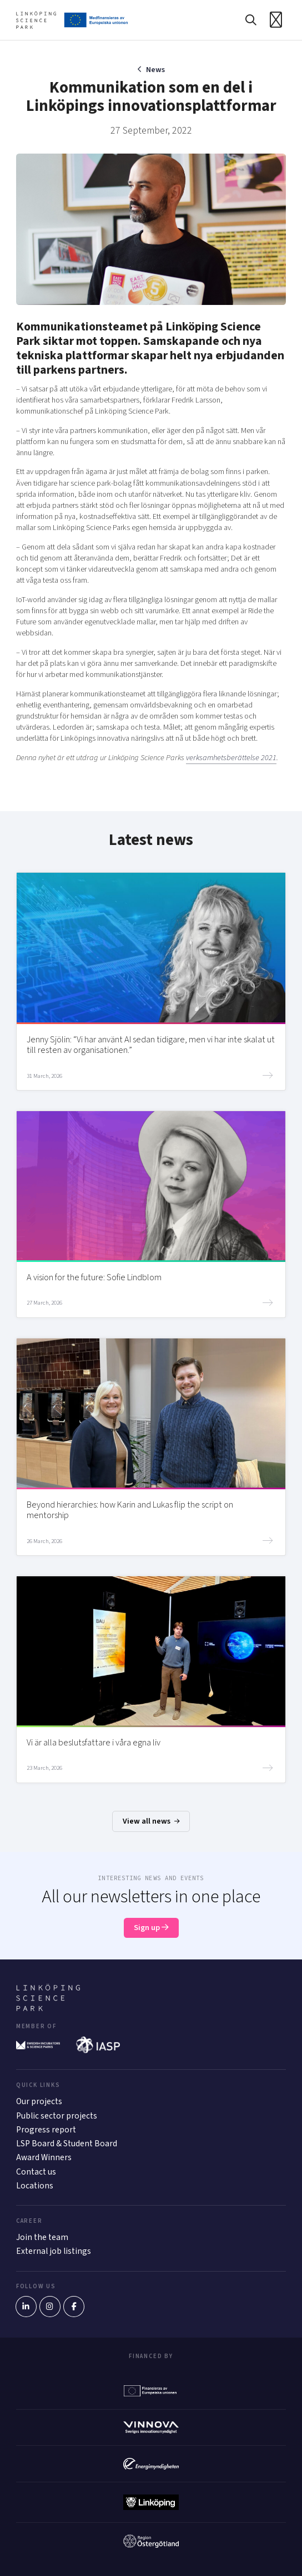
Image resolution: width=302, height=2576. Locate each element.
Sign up (151, 1927)
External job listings (53, 2251)
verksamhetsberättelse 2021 (231, 757)
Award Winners (44, 2157)
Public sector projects (56, 2116)
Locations (34, 2186)
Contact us (36, 2172)
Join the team (42, 2237)
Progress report (46, 2130)
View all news (151, 1821)
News (155, 69)
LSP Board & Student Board (66, 2143)
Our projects (39, 2101)
